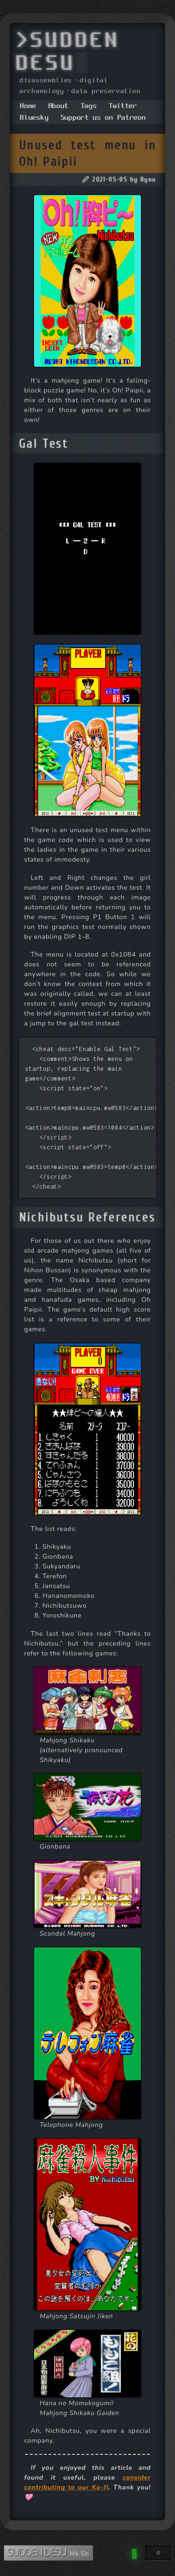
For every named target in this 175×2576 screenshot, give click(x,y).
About (59, 106)
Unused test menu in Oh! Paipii (87, 153)
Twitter (123, 106)
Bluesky (34, 118)
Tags (89, 106)
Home (28, 106)
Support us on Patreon (103, 118)
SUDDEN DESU (37, 2552)
